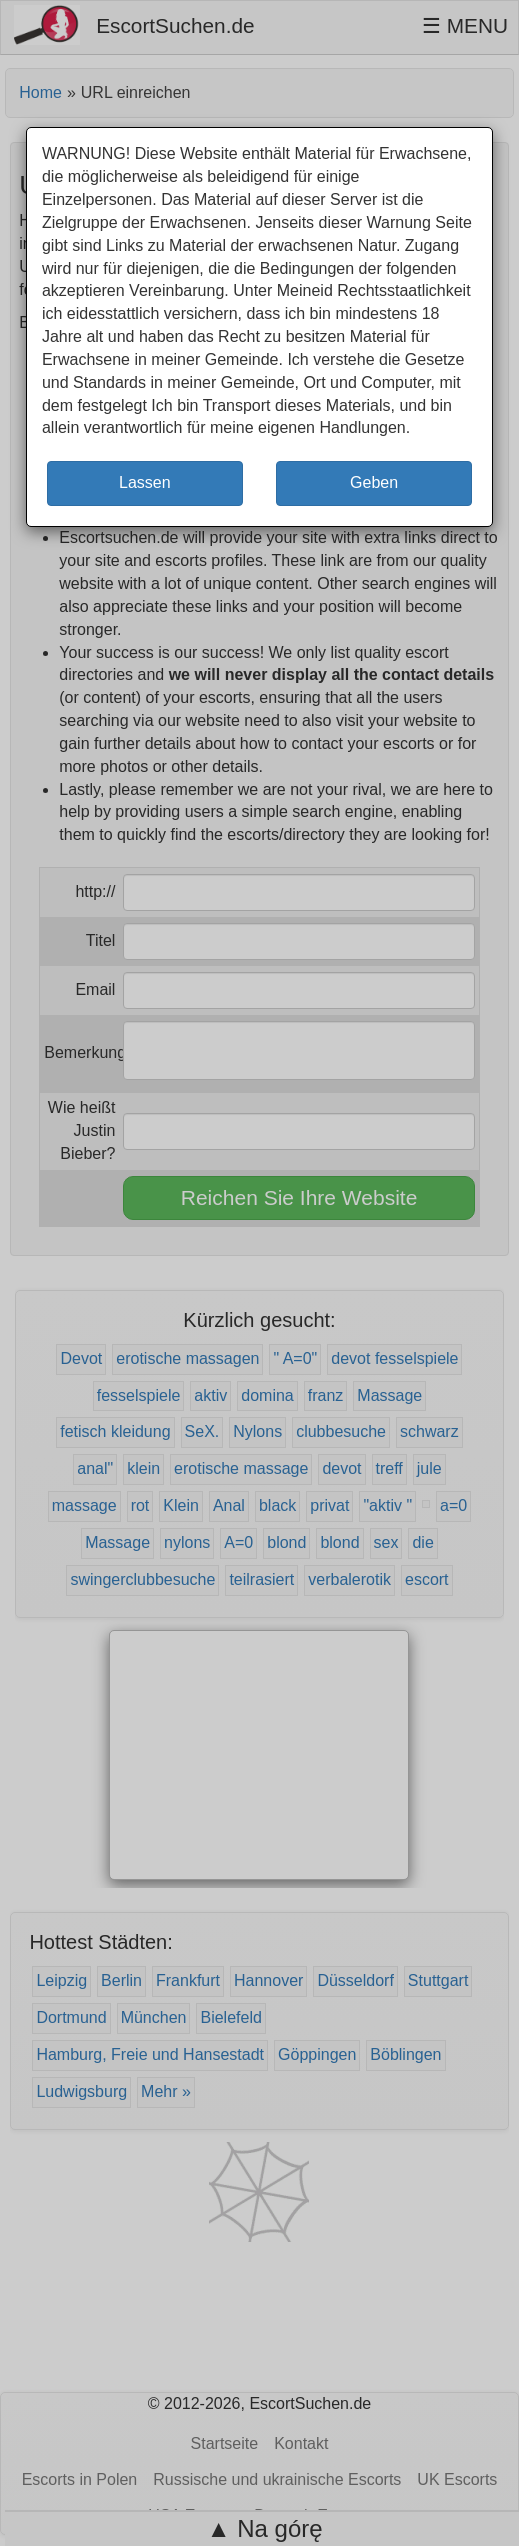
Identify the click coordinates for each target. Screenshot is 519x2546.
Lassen (145, 482)
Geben (374, 482)
